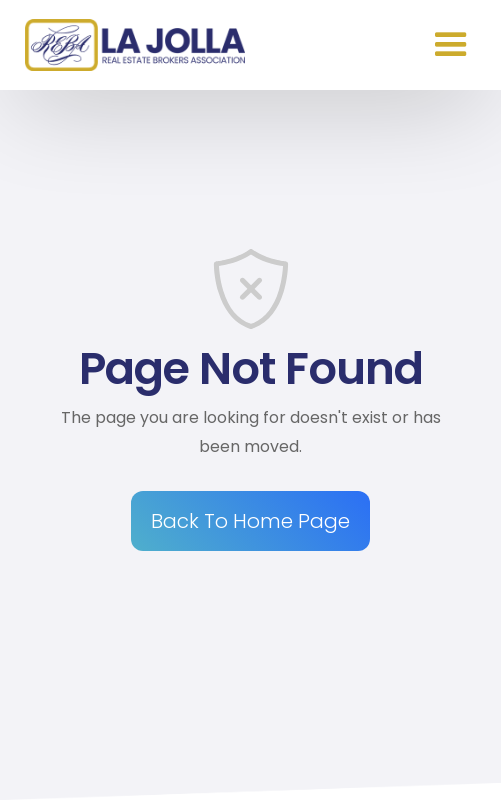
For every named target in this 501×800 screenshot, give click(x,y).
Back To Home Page (250, 521)
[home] (130, 44)
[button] (451, 45)
